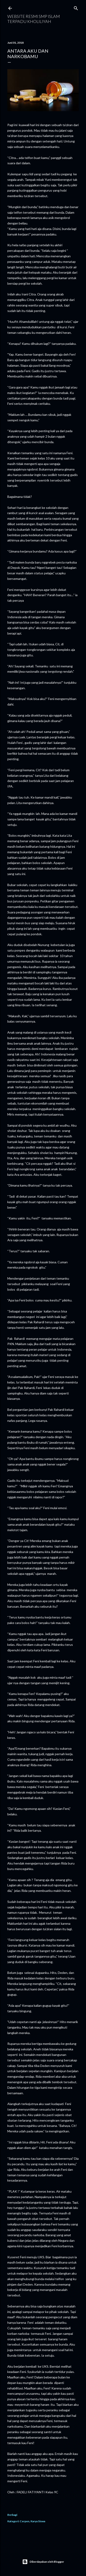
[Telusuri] (76, 7)
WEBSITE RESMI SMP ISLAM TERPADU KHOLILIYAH (33, 19)
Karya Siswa (38, 2521)
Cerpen (24, 2521)
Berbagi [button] (12, 2514)
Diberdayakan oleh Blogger (43, 2562)
